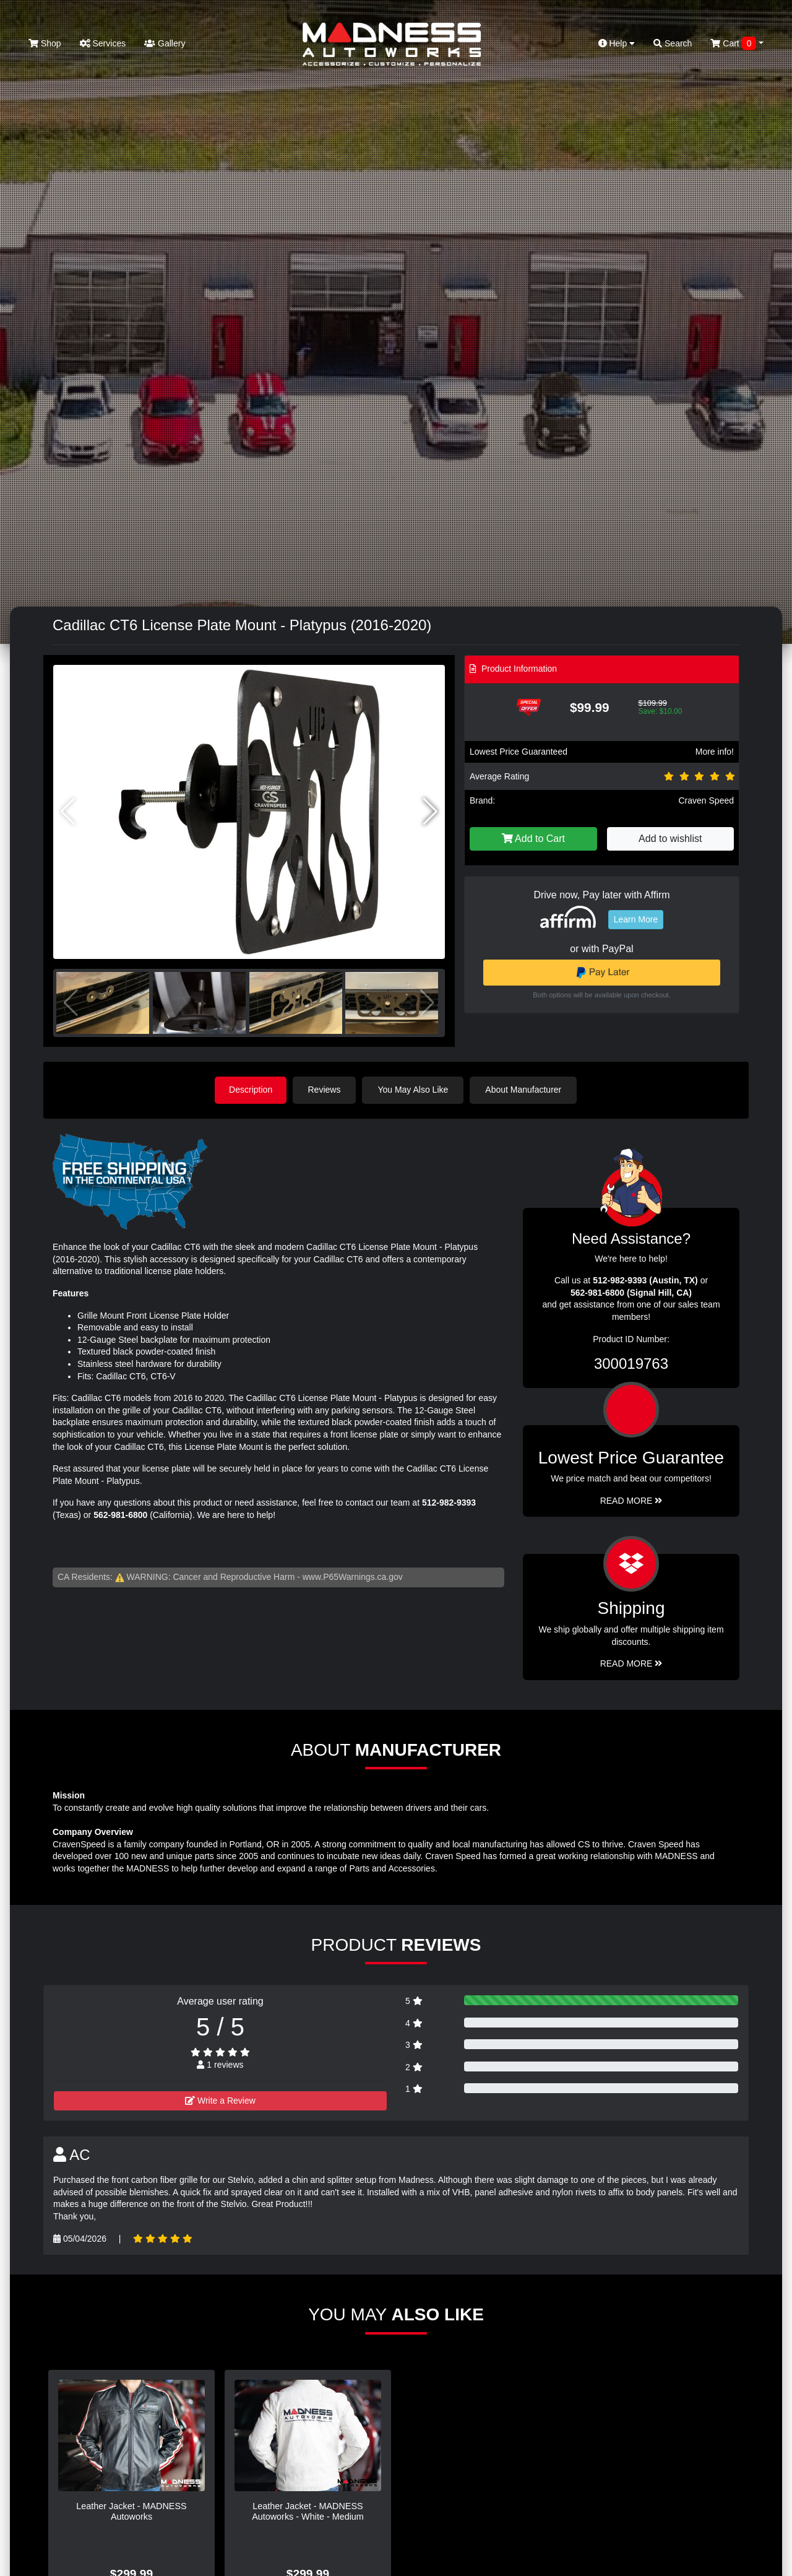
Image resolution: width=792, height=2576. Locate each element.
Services (103, 43)
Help (616, 43)
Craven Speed (706, 800)
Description (250, 1090)
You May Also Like (414, 1090)
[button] (430, 811)
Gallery (164, 43)
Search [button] (672, 43)
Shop (44, 43)
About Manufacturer (525, 1090)
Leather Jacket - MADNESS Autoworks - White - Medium (308, 2510)
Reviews (325, 1090)
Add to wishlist (670, 838)
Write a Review (220, 2100)
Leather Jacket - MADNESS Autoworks (131, 2510)
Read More (631, 1500)
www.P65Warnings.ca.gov (353, 1576)
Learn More (636, 919)
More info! (714, 752)
